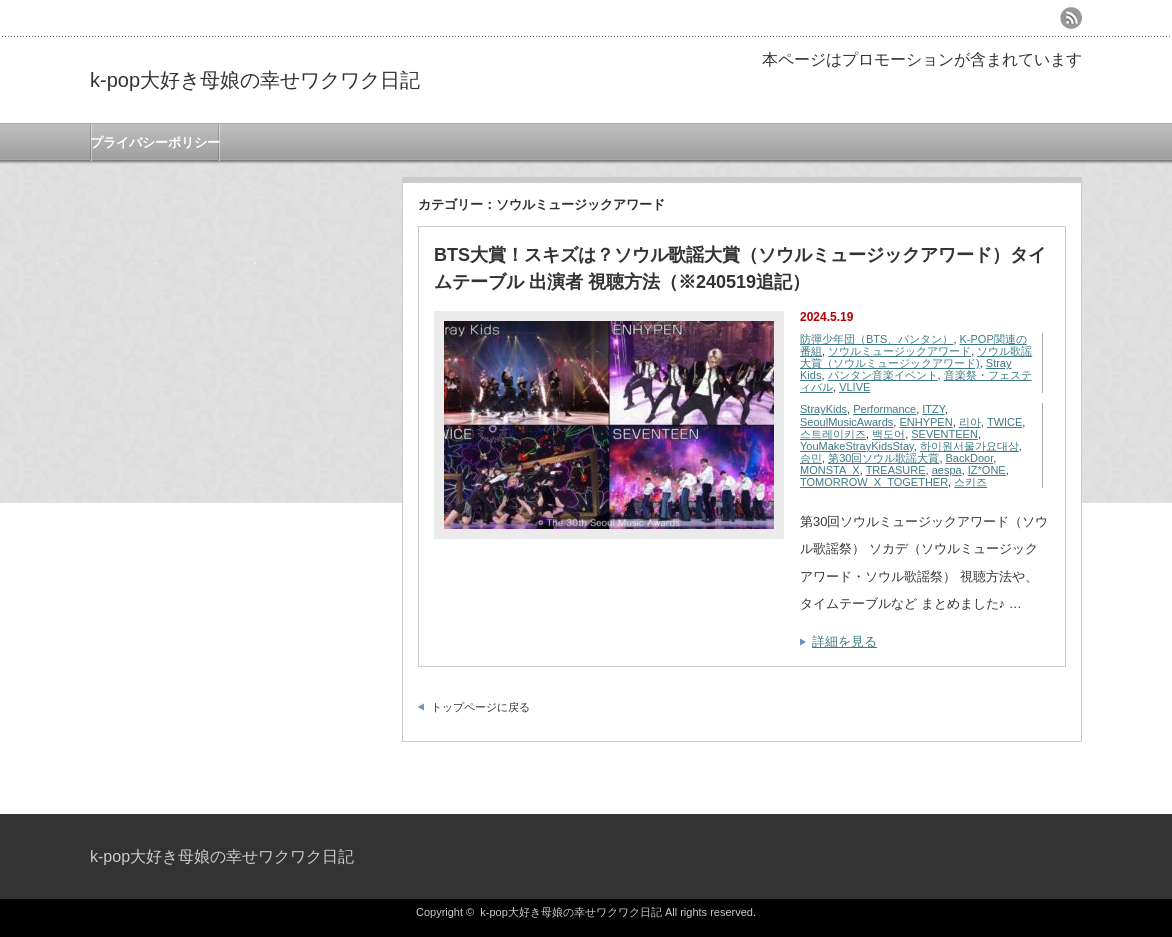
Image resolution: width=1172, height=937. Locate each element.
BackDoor (970, 458)
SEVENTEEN (944, 434)
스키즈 (970, 482)
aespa (947, 470)
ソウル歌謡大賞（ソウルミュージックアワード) (916, 357)
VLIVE (854, 387)
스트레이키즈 (833, 434)
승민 (811, 458)
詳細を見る (844, 641)
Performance (884, 409)
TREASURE (896, 470)
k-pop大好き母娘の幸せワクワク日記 (255, 80)
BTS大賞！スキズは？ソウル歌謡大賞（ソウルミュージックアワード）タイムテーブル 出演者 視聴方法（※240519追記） (740, 268)
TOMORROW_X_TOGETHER (874, 482)
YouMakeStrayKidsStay (857, 446)
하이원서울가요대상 (969, 446)
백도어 (888, 434)
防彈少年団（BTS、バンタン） (876, 339)
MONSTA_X (830, 470)
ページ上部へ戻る (1154, 771)
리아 (970, 422)
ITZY (933, 409)
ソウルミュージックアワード (899, 351)
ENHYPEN (925, 422)
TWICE (1004, 422)
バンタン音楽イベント (883, 375)
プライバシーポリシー (155, 142)
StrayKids (823, 409)
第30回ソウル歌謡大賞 (883, 458)
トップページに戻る (480, 707)
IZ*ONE (987, 470)
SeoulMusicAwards (846, 422)
